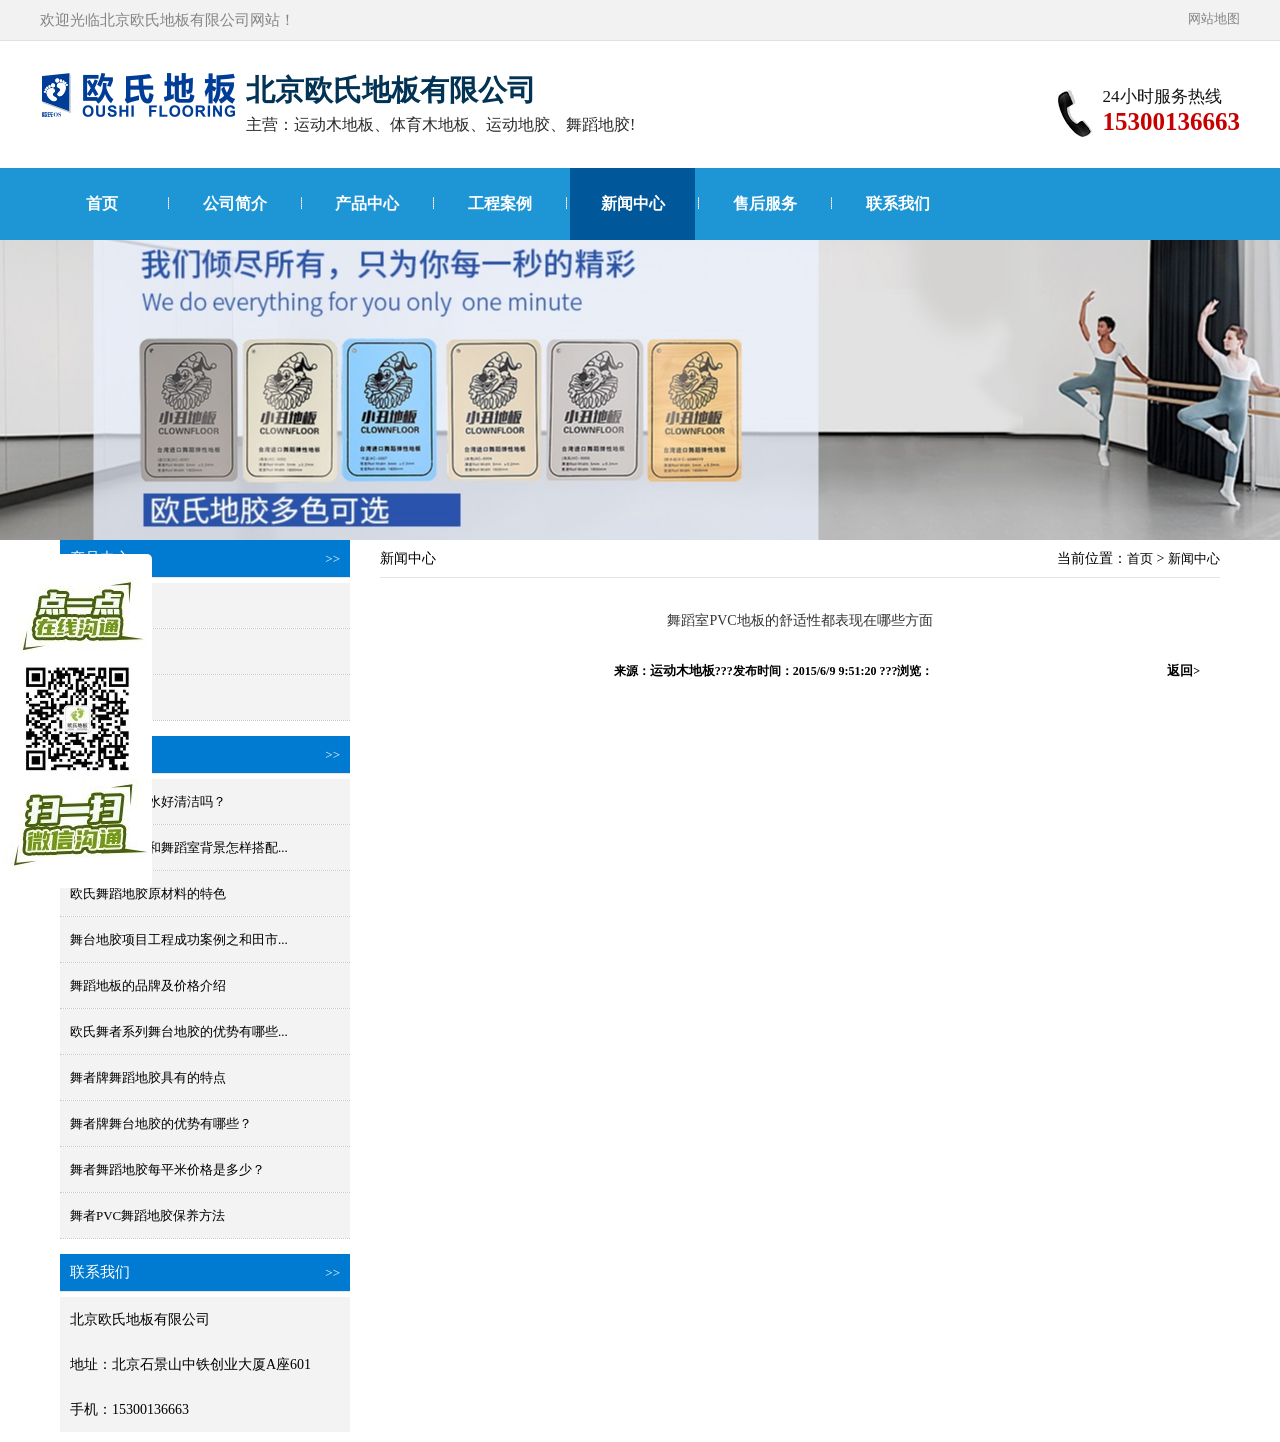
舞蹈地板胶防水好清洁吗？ (148, 801)
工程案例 (500, 203)
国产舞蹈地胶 (109, 651)
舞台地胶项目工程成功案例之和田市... (179, 939)
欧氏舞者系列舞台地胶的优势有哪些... (179, 1031)
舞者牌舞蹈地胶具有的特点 (148, 1077)
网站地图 (1214, 18)
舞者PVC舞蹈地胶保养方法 (147, 1215)
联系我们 (898, 203)
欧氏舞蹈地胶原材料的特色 (148, 893)
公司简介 (235, 203)
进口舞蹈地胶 (109, 605)
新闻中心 (633, 203)
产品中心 (367, 203)
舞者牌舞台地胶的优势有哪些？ (161, 1123)
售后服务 (765, 203)
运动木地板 (682, 670)
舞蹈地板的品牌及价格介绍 (148, 985)
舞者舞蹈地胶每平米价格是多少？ (167, 1169)
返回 (1183, 670)
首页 (102, 203)
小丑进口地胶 (109, 697)
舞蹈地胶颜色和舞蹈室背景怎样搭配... (179, 847)
